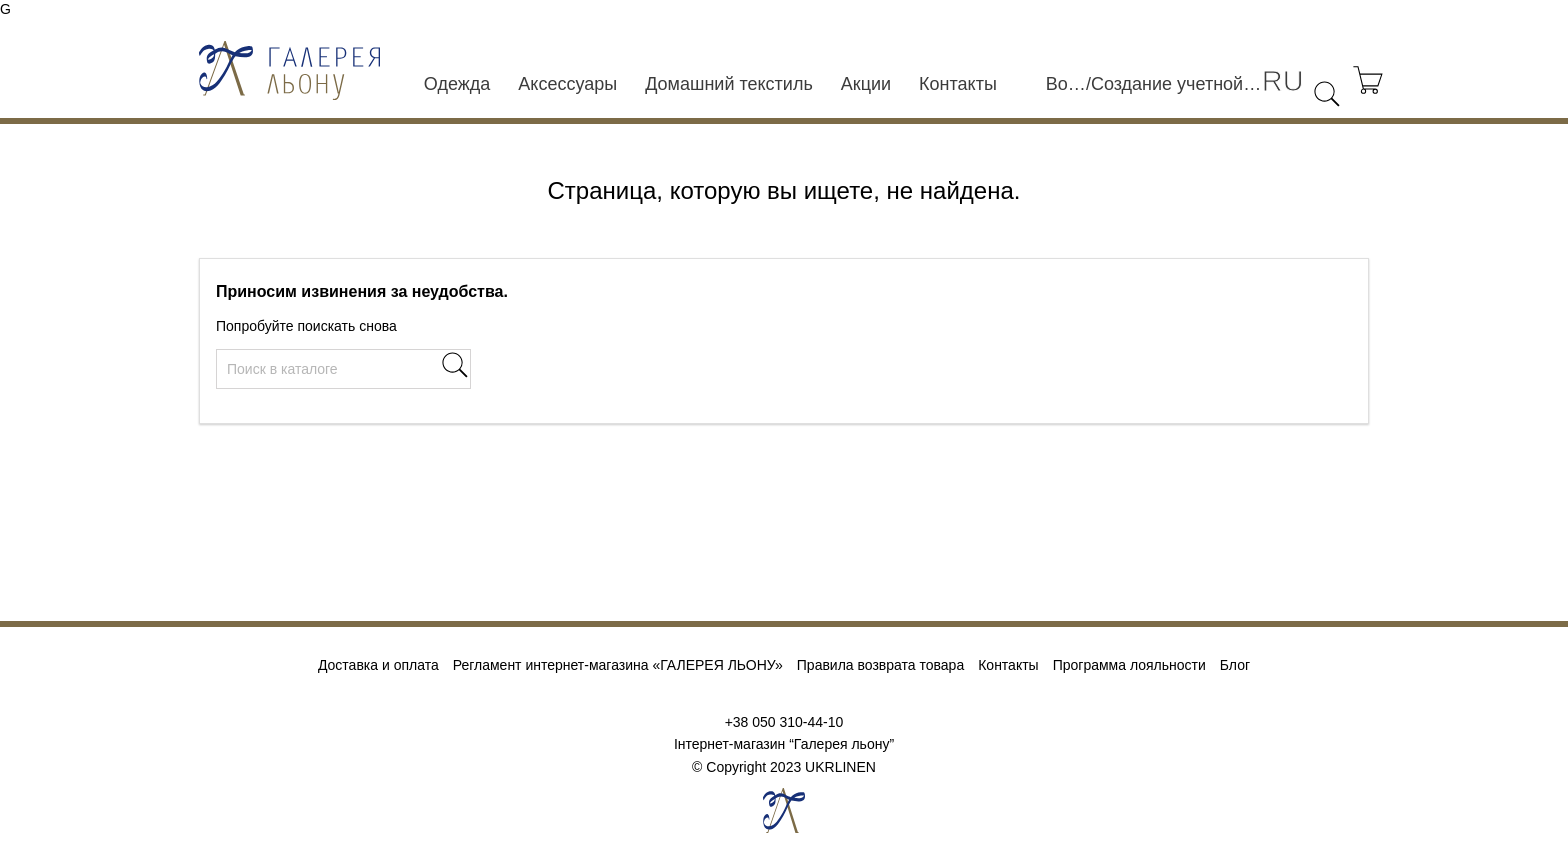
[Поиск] (343, 369)
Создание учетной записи (1176, 84)
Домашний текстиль (729, 84)
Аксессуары (567, 84)
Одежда (457, 84)
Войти (1066, 84)
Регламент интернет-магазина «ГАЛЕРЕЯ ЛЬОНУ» (618, 665)
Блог (1235, 665)
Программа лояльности (1129, 665)
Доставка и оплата (378, 665)
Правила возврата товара (880, 665)
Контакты (958, 84)
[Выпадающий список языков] (1283, 81)
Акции (866, 84)
